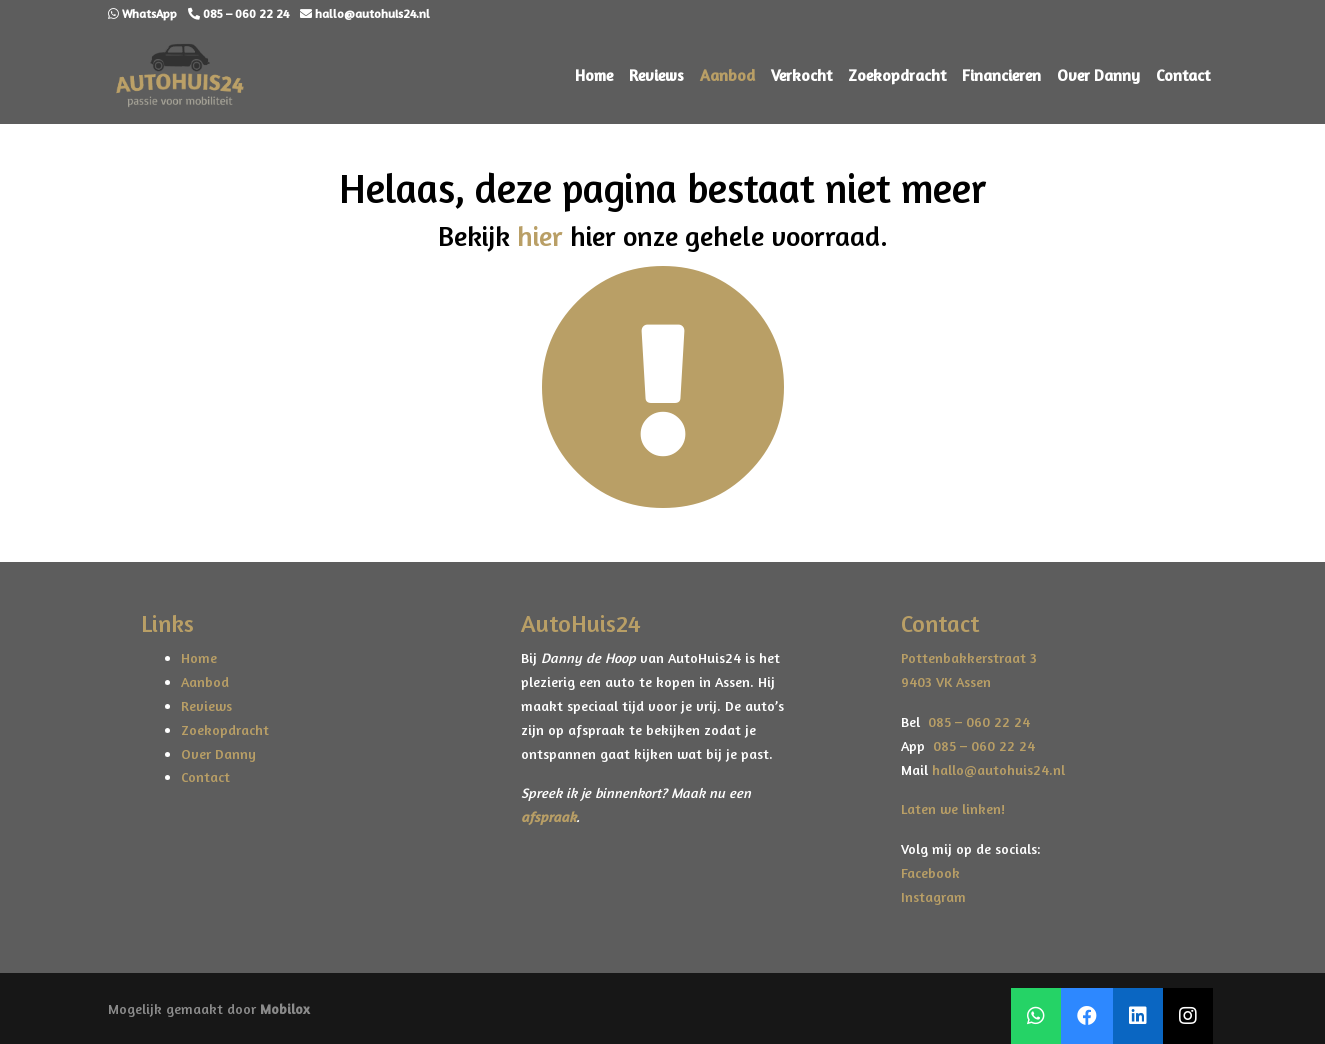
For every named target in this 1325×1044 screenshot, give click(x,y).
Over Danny (1098, 75)
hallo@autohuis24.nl (998, 769)
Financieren (1001, 75)
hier (540, 236)
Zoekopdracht (897, 75)
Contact (1183, 75)
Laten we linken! (955, 808)
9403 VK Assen (946, 681)
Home (594, 75)
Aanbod (727, 75)
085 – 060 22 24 (975, 721)
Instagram (933, 896)
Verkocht (801, 75)
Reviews (656, 75)
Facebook (930, 872)
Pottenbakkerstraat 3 (969, 657)
